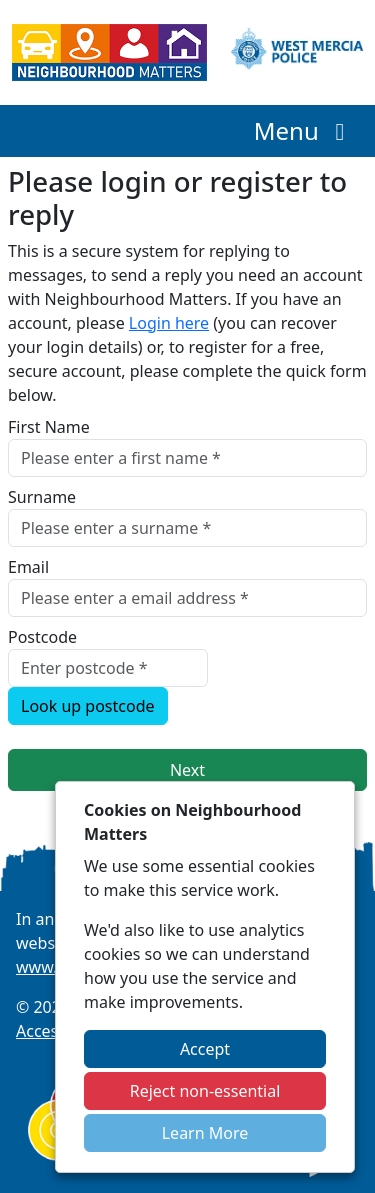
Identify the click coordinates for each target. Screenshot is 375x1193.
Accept (205, 1049)
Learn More (205, 1133)
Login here (169, 323)
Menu (304, 130)
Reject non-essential (205, 1091)
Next (187, 770)
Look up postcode (88, 706)
